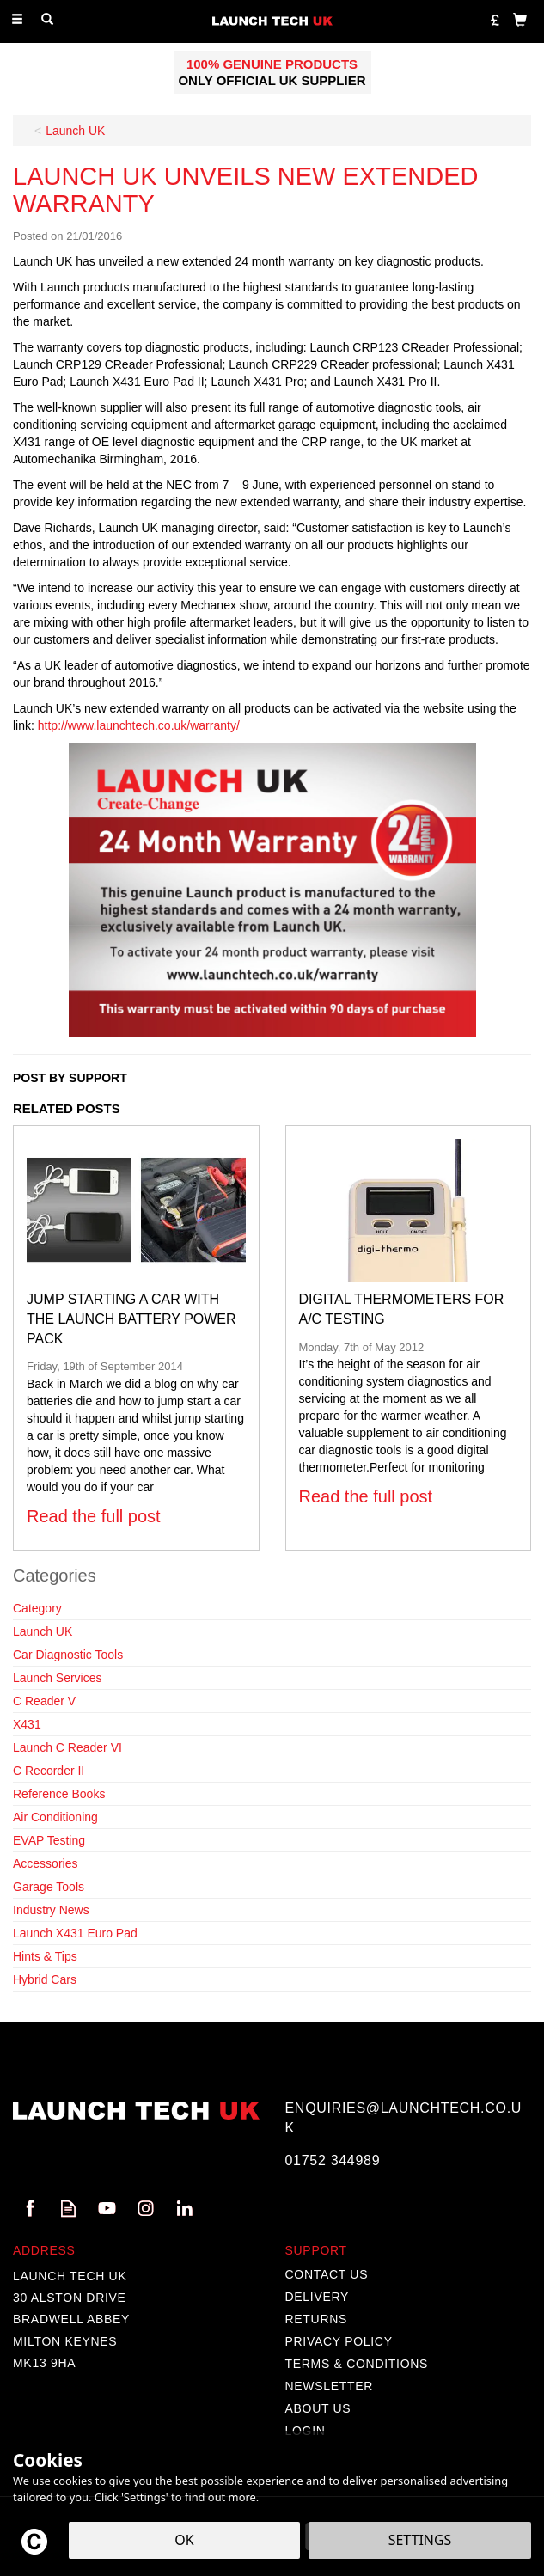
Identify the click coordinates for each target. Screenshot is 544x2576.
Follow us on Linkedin (184, 2208)
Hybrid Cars (44, 1979)
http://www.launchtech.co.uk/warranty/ (139, 725)
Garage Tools (48, 1887)
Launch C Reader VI (67, 1747)
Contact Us (327, 2274)
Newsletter (329, 2386)
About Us (318, 2408)
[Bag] (520, 19)
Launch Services (57, 1678)
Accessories (45, 1863)
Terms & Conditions (357, 2364)
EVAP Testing (49, 1840)
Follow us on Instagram (145, 2208)
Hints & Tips (45, 1956)
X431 (27, 1724)
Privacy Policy (339, 2341)
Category (37, 1608)
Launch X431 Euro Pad (75, 1933)
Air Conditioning (55, 1817)
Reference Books (59, 1794)
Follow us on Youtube (107, 2208)
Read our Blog (68, 2208)
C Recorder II (48, 1771)
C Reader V (44, 1701)
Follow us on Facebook (29, 2208)
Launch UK (42, 1631)
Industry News (51, 1910)
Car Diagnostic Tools (68, 1654)
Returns (316, 2319)
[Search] (47, 20)
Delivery (317, 2297)
